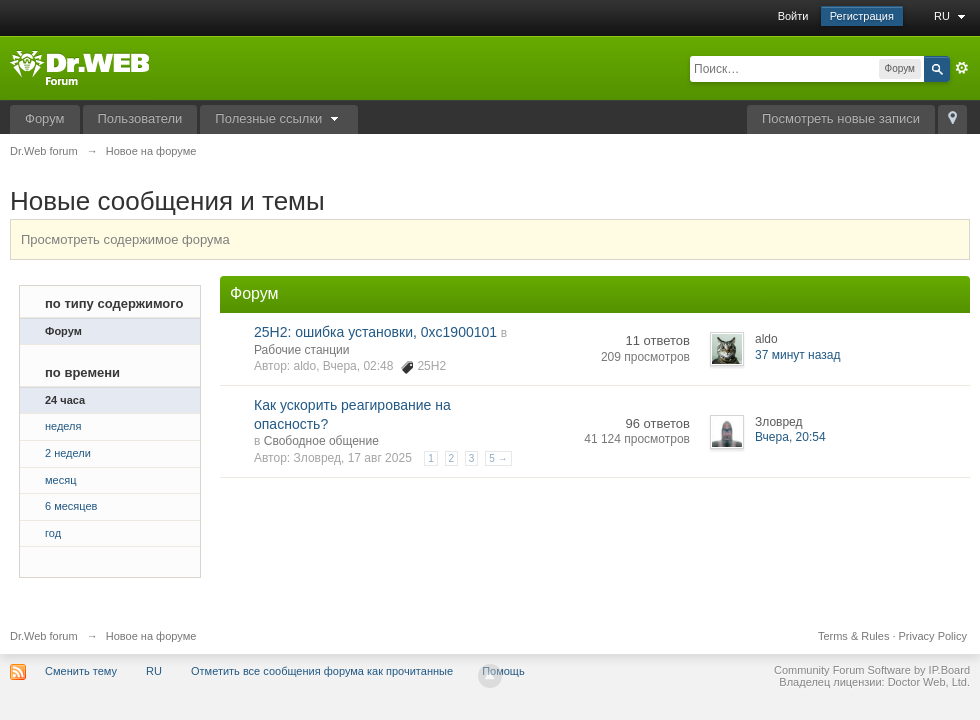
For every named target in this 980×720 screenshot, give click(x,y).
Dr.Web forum (44, 636)
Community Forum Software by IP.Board (872, 670)
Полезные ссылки (279, 118)
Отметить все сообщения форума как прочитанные (322, 671)
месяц (60, 480)
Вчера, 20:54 (790, 437)
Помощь (503, 671)
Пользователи (140, 118)
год (53, 533)
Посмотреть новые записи (841, 118)
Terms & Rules (854, 636)
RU (952, 16)
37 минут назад (797, 355)
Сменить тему (81, 671)
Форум (45, 118)
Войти (793, 16)
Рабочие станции (301, 350)
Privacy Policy (933, 636)
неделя (63, 426)
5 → (498, 458)
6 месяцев (71, 506)
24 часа (65, 400)
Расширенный (962, 68)
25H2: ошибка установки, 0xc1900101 (375, 332)
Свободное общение (321, 441)
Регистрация (862, 16)
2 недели (68, 453)
